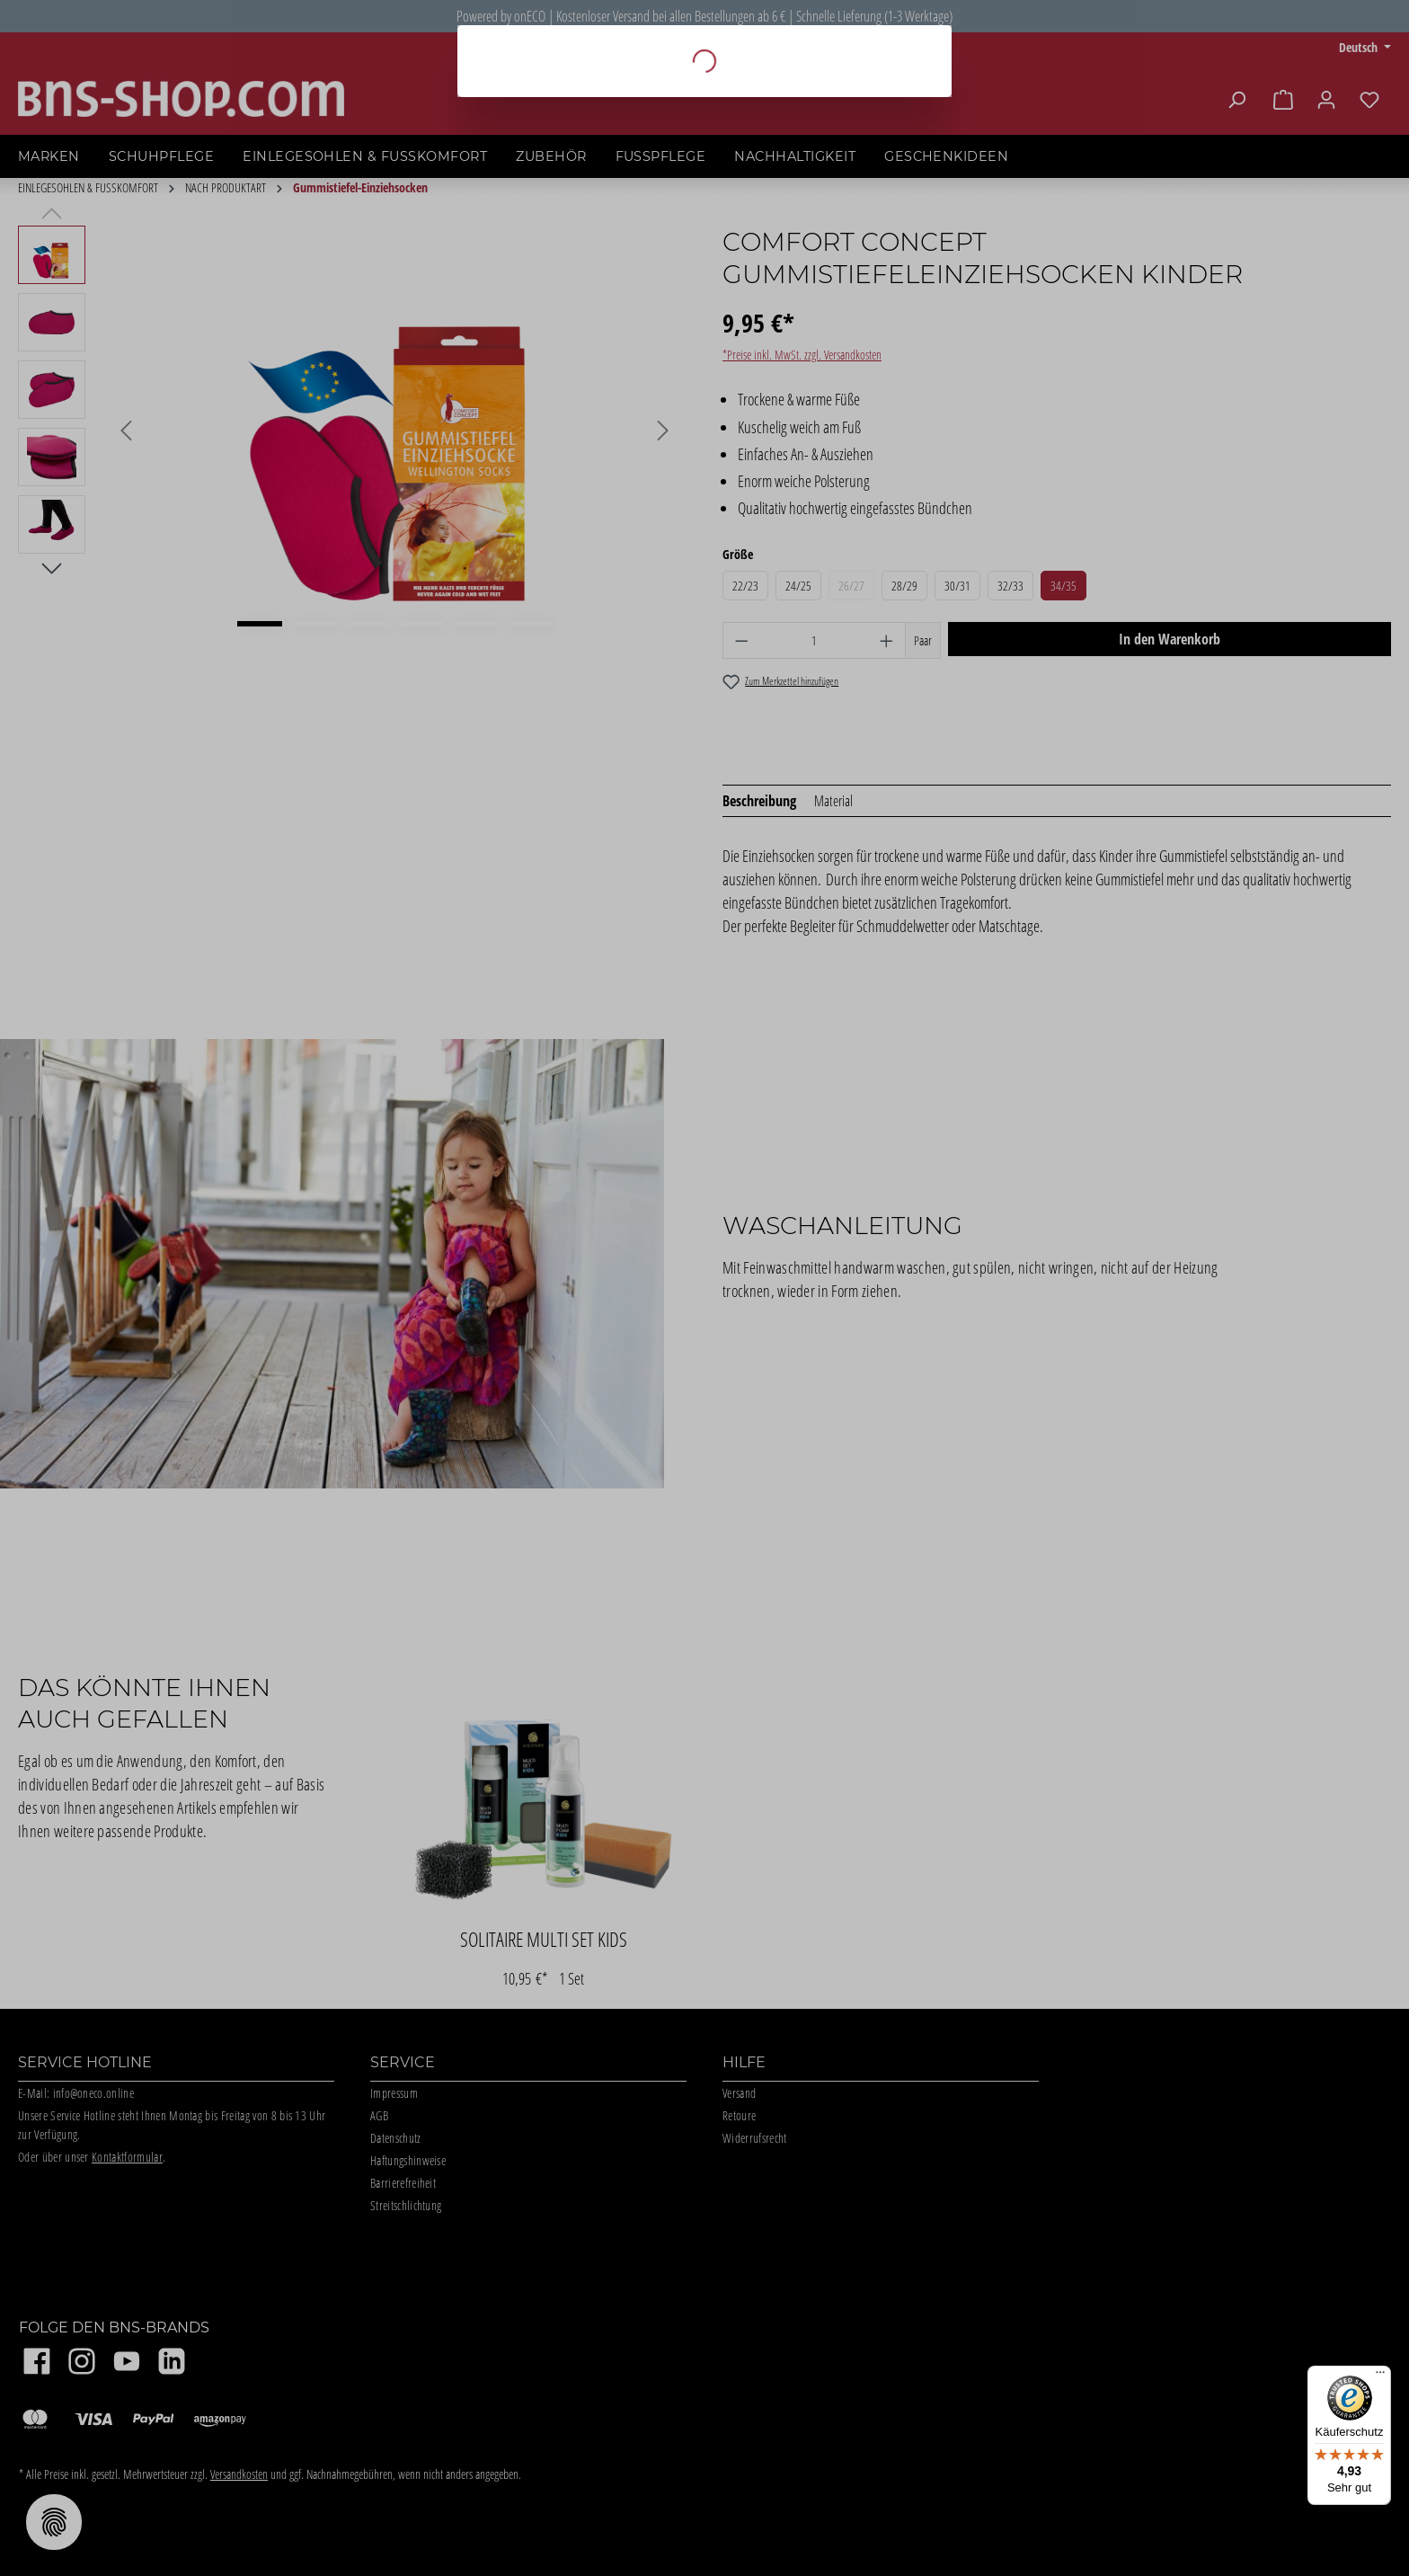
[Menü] (1380, 2376)
